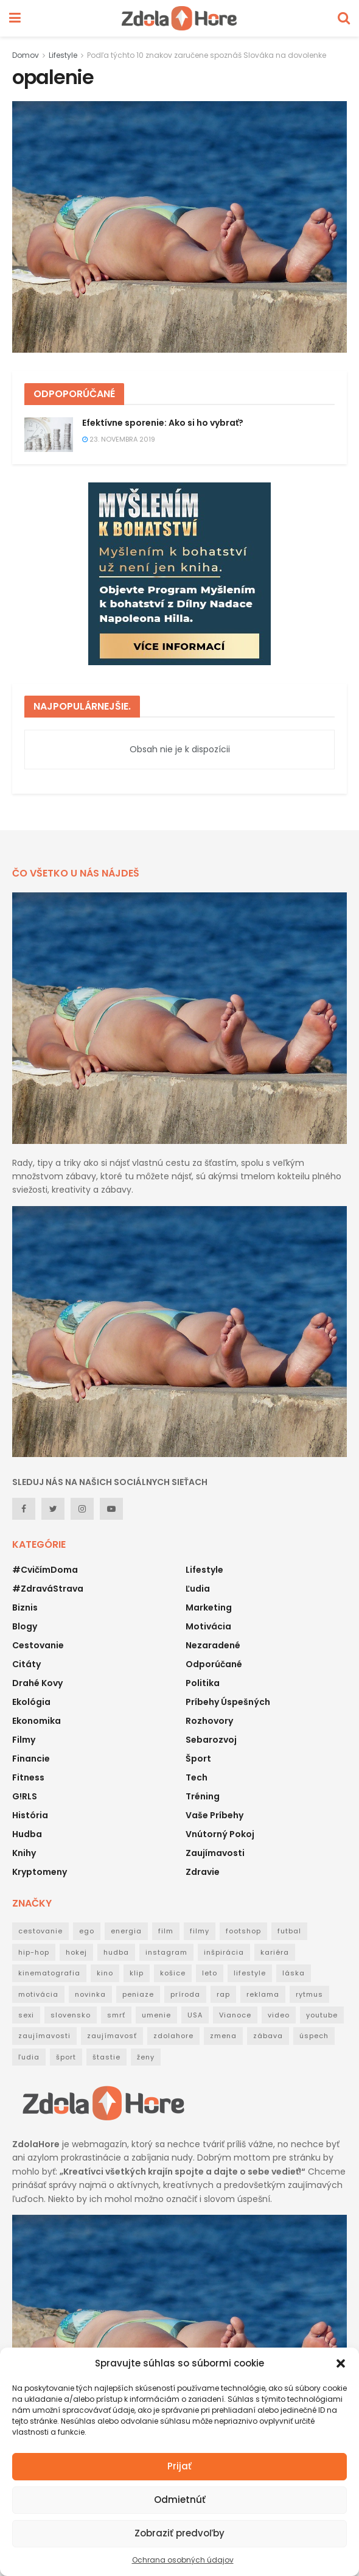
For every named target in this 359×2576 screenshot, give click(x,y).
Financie (31, 1758)
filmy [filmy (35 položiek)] (199, 1931)
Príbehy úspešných (228, 1702)
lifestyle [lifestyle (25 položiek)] (250, 1973)
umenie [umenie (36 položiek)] (156, 2015)
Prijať (179, 2466)
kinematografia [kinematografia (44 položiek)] (49, 1973)
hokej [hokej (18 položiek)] (76, 1952)
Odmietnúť (180, 2499)
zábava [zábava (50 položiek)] (268, 2036)
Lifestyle (63, 55)
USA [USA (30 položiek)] (195, 2015)
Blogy (24, 1626)
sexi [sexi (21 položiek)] (26, 2015)
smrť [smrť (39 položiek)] (116, 2015)
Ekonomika (36, 1721)
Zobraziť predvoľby (179, 2533)
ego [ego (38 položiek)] (86, 1931)
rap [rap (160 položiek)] (223, 1994)
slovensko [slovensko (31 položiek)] (71, 2015)
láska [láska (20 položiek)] (293, 1973)
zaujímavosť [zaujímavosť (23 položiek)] (112, 2036)
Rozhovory (209, 1721)
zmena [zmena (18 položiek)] (223, 2036)
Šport (198, 1758)
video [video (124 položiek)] (279, 2015)
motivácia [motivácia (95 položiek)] (38, 1994)
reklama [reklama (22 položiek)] (262, 1994)
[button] (341, 2363)
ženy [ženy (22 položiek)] (146, 2057)
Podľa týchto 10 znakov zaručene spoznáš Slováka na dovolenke (206, 55)
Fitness (28, 1777)
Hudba (27, 1834)
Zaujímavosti (215, 1853)
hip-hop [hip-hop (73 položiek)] (33, 1952)
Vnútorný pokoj (220, 1834)
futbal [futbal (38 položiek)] (289, 1931)
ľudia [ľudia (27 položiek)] (29, 2057)
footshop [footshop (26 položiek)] (243, 1931)
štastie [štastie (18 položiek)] (106, 2057)
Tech (196, 1777)
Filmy (23, 1740)
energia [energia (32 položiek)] (126, 1931)
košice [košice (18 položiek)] (173, 1973)
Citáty (26, 1664)
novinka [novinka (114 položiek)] (90, 1994)
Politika (203, 1683)
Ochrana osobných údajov (183, 2560)
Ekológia (31, 1702)
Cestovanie (38, 1645)
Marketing (209, 1607)
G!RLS (24, 1796)
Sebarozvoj (211, 1740)
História (30, 1815)
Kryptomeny (39, 1872)
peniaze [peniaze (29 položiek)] (138, 1994)
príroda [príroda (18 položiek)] (185, 1994)
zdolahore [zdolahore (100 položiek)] (173, 2036)
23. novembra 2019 (118, 439)
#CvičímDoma (45, 1570)
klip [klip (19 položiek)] (137, 1973)
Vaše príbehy (214, 1815)
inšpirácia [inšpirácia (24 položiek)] (224, 1952)
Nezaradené (213, 1645)
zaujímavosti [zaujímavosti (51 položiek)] (44, 2036)
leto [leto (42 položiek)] (209, 1973)
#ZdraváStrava (47, 1589)
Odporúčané (214, 1664)
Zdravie (203, 1872)
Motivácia (208, 1626)
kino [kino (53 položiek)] (105, 1973)
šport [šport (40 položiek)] (66, 2057)
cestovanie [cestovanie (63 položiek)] (40, 1931)
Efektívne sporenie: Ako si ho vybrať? (162, 423)
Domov (25, 55)
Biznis (25, 1607)
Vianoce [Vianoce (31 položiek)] (235, 2015)
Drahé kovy (37, 1683)
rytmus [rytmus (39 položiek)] (309, 1994)
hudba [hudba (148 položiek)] (116, 1952)
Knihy (24, 1853)
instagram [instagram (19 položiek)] (166, 1952)
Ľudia (198, 1589)
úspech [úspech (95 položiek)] (314, 2036)
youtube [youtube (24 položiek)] (322, 2015)
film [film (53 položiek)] (165, 1931)
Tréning (203, 1796)
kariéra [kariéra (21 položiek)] (274, 1952)
